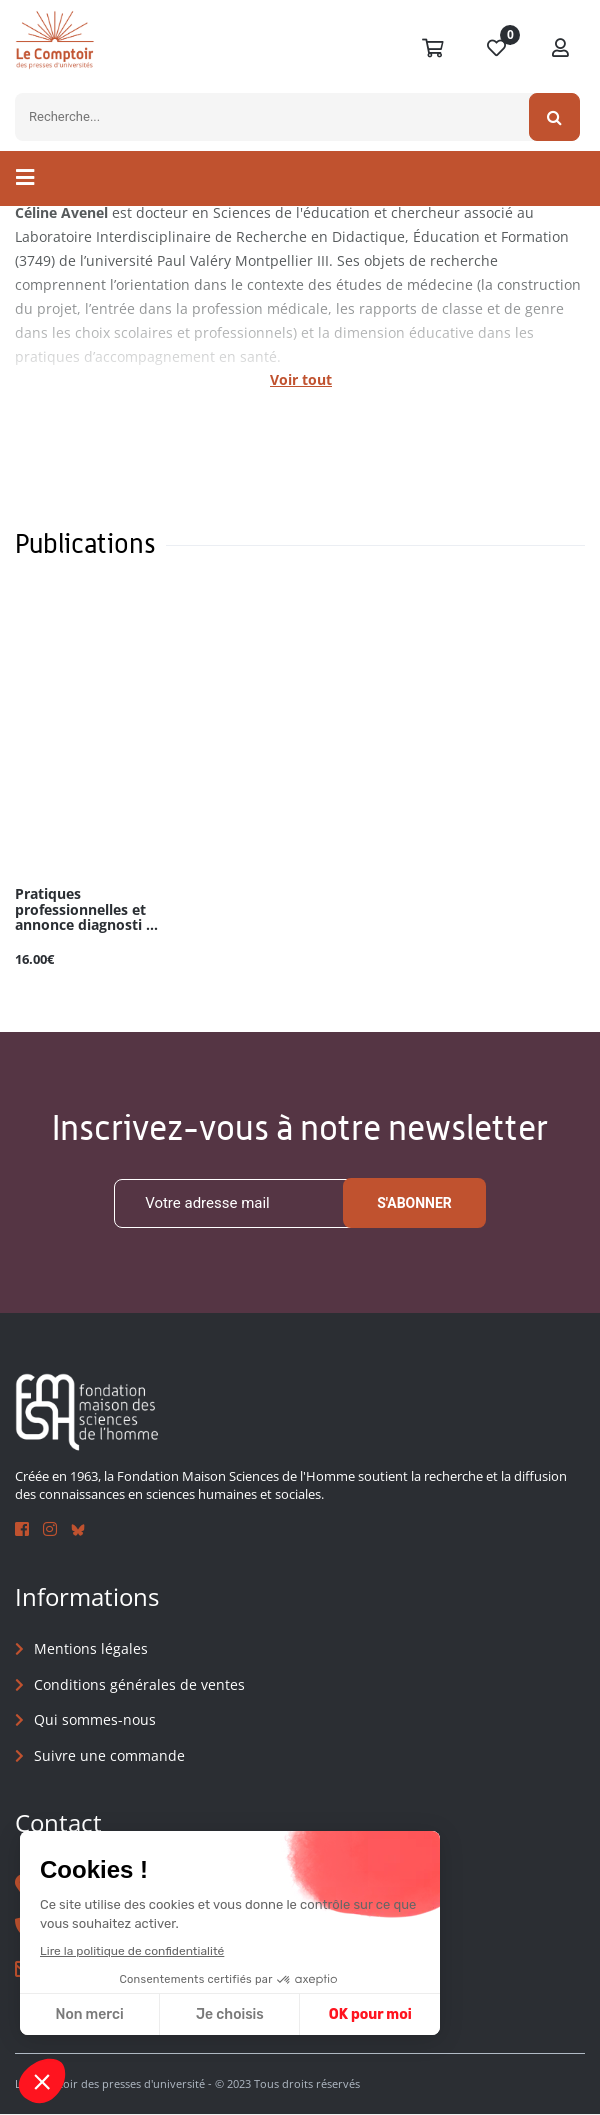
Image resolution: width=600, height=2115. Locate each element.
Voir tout (301, 379)
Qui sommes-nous (95, 1720)
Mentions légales (91, 1648)
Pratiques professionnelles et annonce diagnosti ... (86, 909)
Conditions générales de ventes (139, 1684)
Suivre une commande (109, 1755)
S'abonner (414, 1203)
